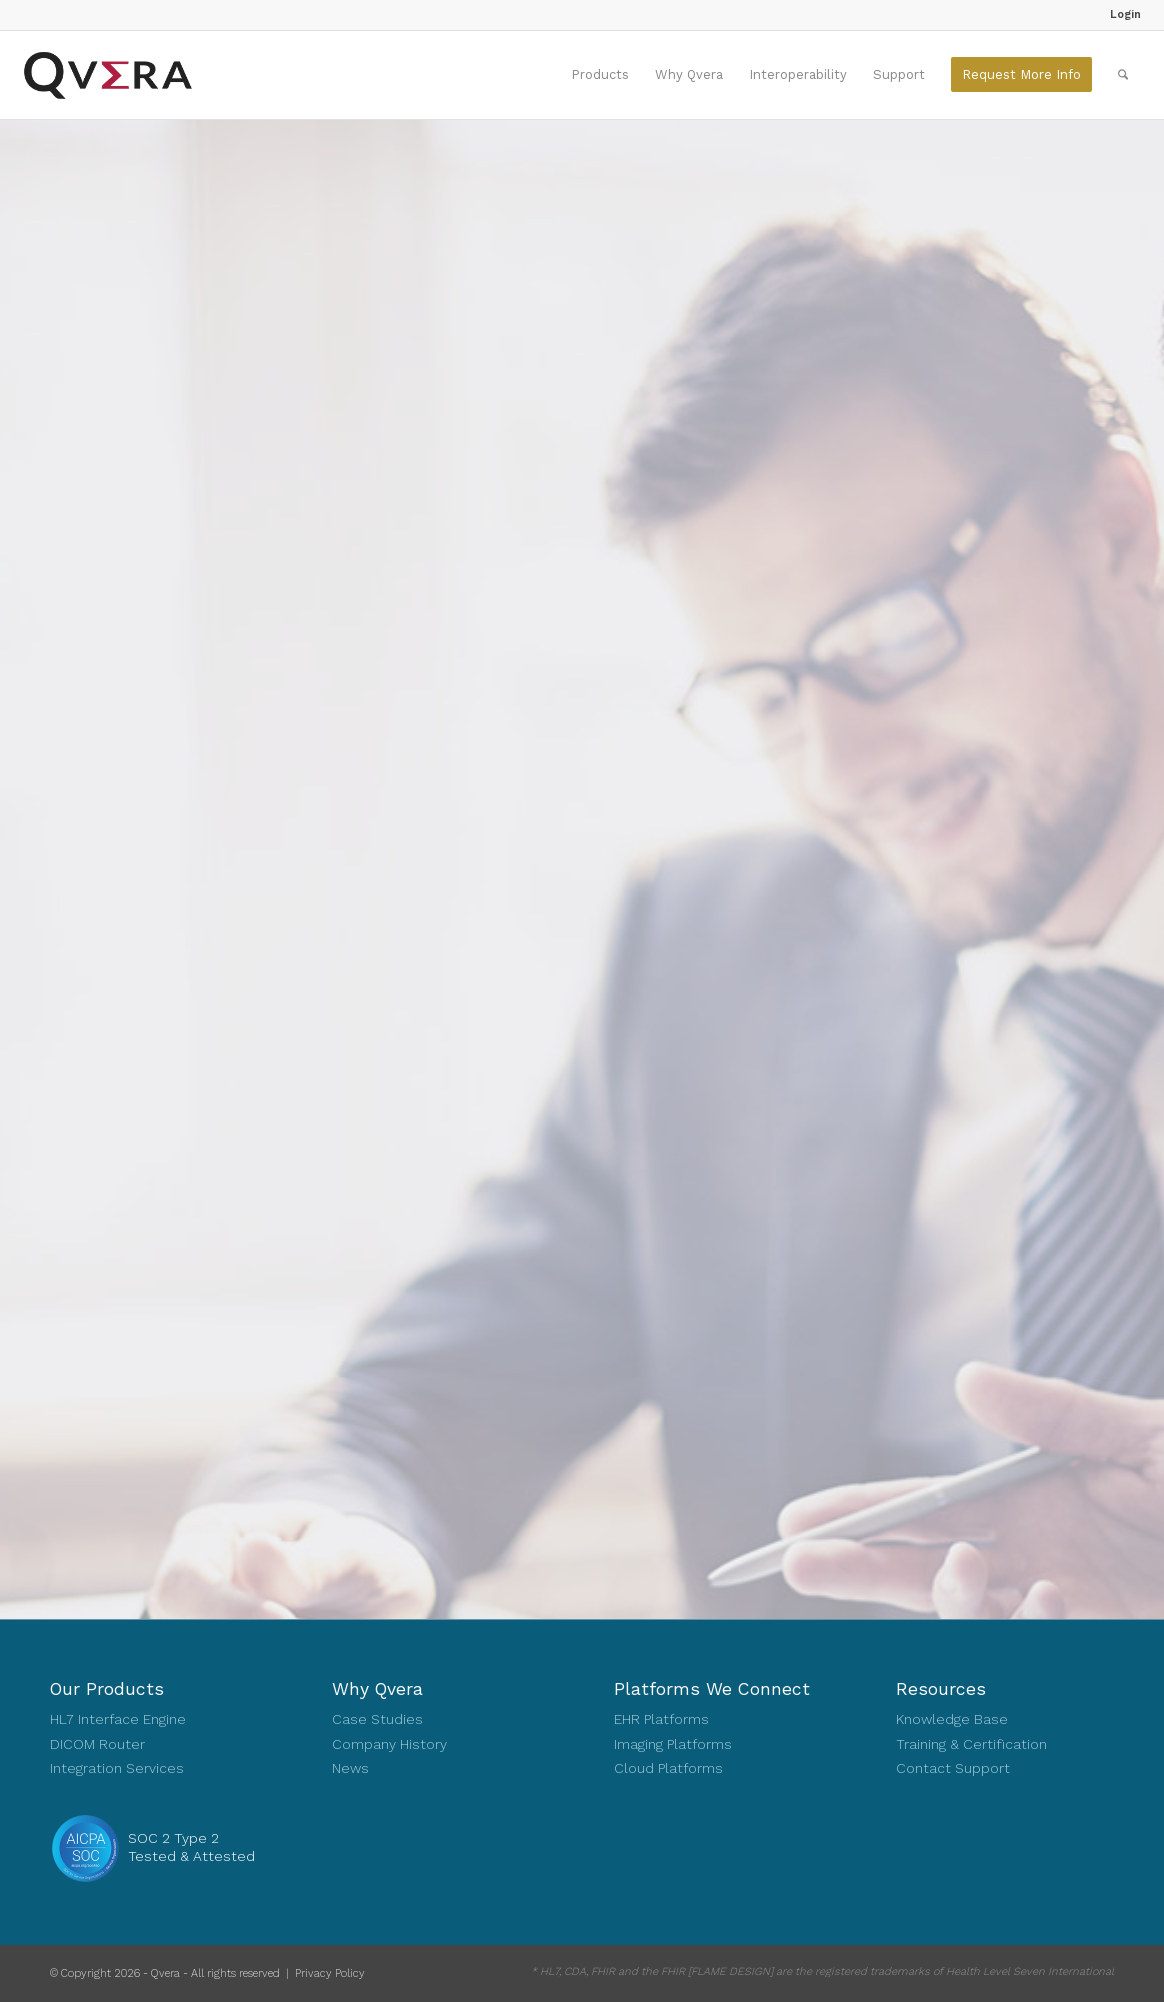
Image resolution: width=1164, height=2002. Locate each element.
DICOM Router (97, 1744)
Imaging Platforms (673, 1744)
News (350, 1768)
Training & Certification (971, 1744)
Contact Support (953, 1768)
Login (1125, 14)
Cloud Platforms (668, 1768)
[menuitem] (1120, 15)
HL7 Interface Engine (118, 1719)
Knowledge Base (952, 1719)
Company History (389, 1744)
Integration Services (117, 1768)
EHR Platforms (661, 1719)
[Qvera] (107, 75)
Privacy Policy (330, 1973)
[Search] (1123, 75)
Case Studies (377, 1719)
